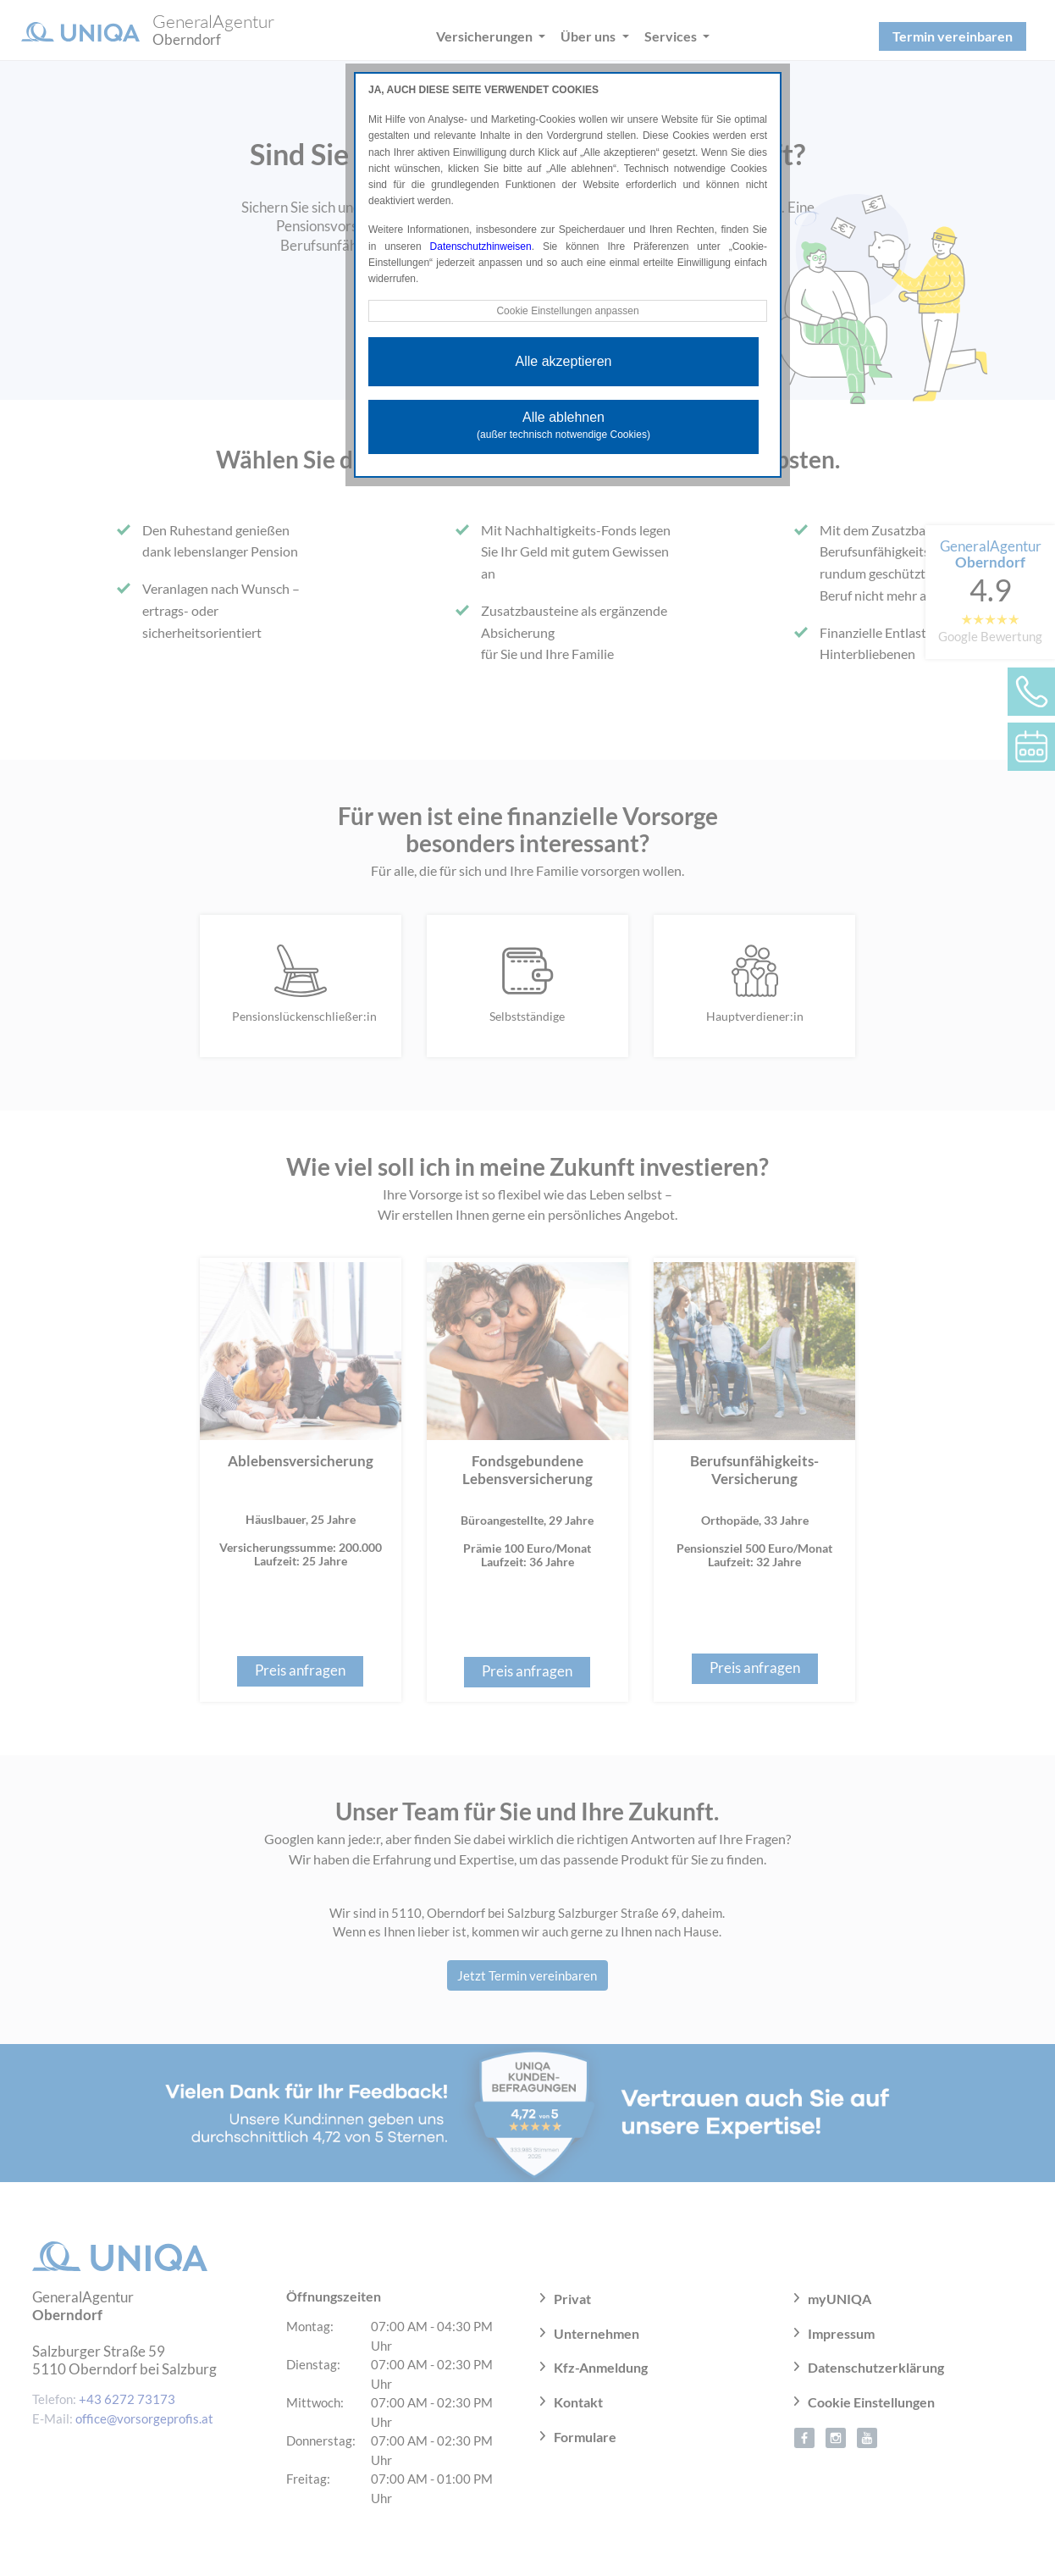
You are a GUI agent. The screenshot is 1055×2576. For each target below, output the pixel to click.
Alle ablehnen (563, 425)
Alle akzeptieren (564, 361)
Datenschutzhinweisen (481, 246)
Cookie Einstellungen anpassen (567, 311)
